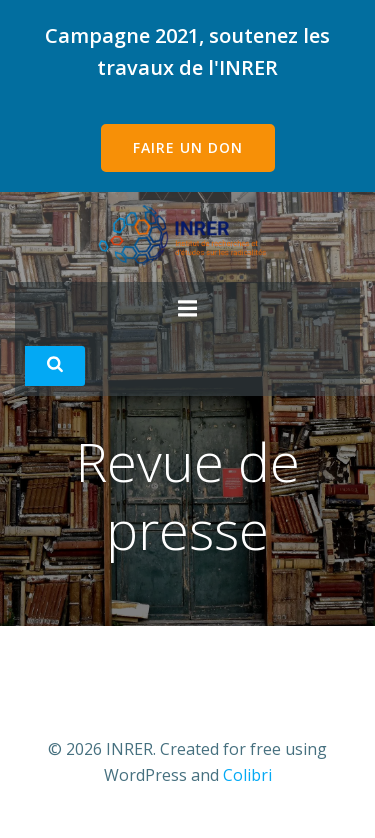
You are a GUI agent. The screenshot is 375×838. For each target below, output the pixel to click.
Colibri (247, 775)
